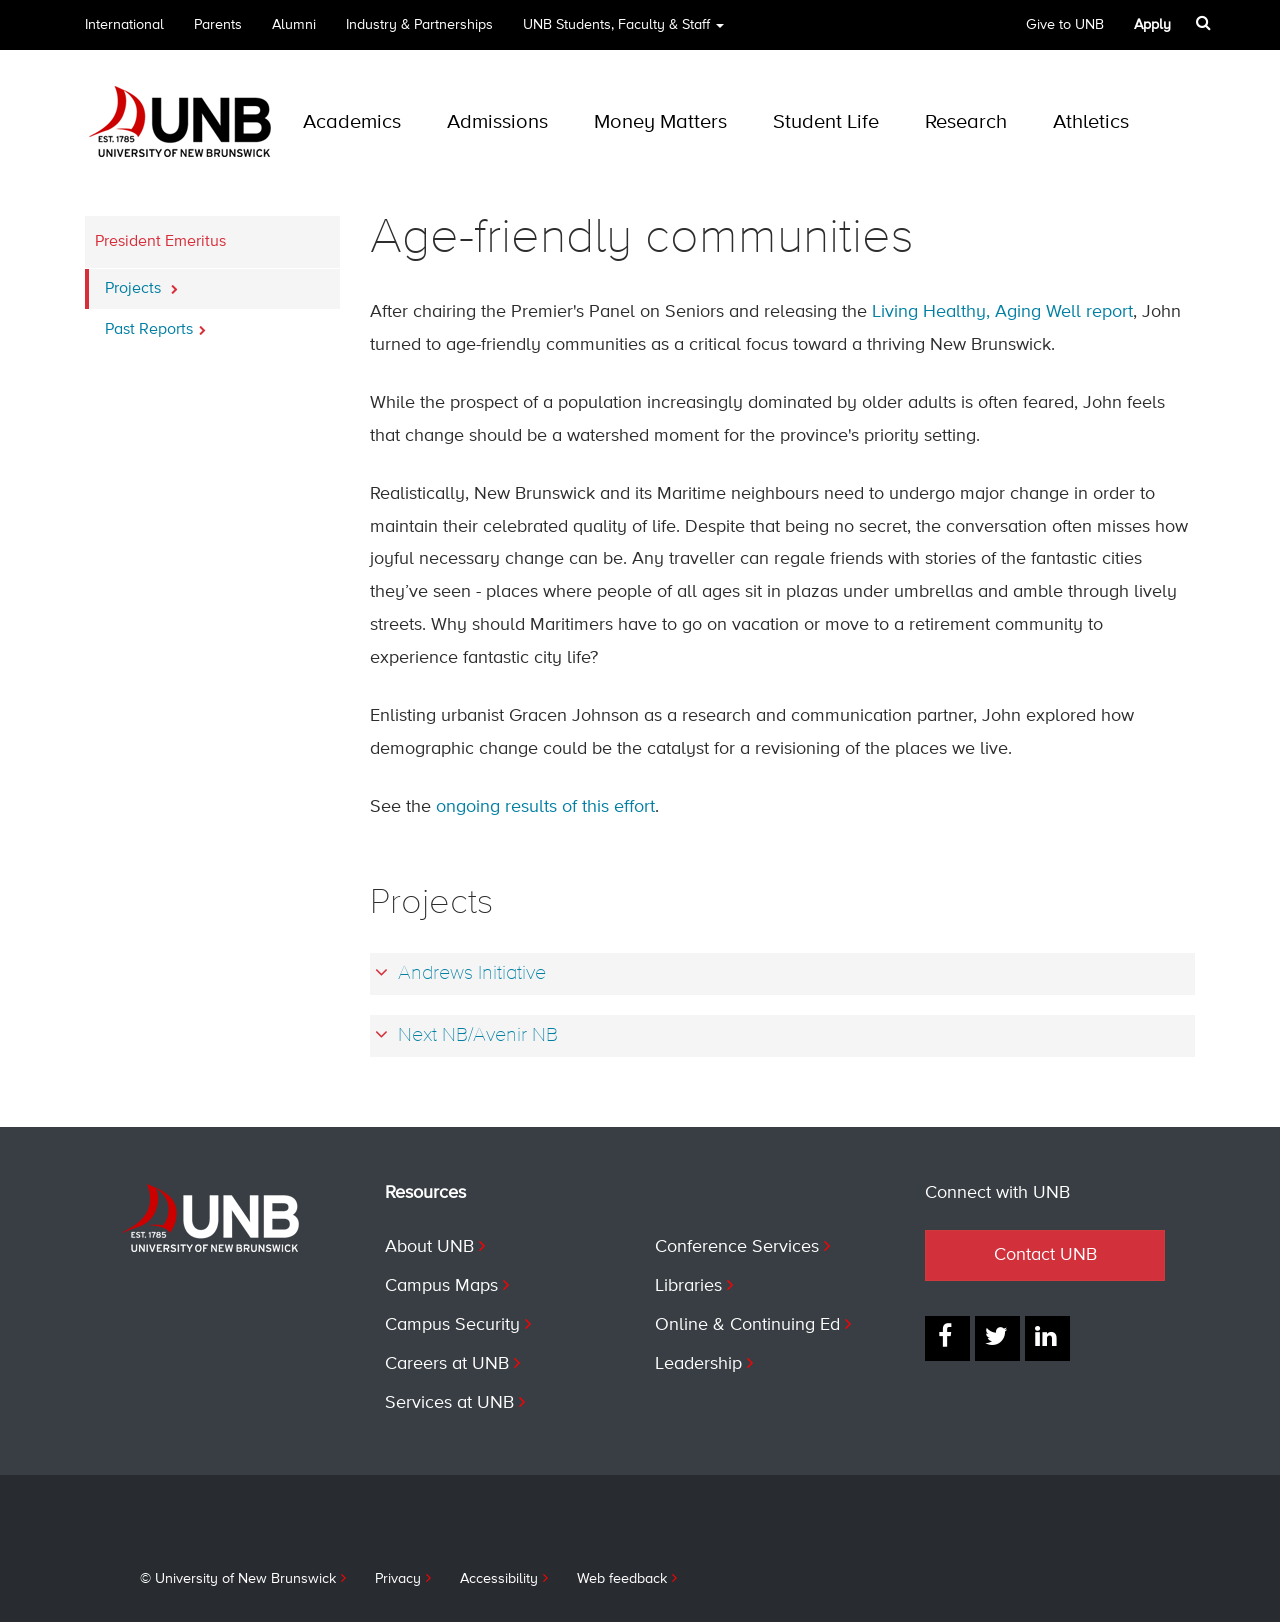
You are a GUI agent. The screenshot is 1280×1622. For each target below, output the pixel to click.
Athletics (1091, 122)
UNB (623, 31)
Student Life (826, 122)
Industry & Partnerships (419, 25)
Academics (352, 122)
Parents (218, 25)
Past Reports (155, 324)
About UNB (429, 1247)
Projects (141, 283)
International (124, 25)
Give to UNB (1065, 25)
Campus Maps (441, 1286)
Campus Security (452, 1325)
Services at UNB (449, 1403)
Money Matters (660, 122)
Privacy (398, 1579)
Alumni (294, 25)
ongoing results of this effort (545, 807)
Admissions (497, 122)
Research (966, 122)
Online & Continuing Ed (747, 1325)
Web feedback (622, 1579)
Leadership (698, 1364)
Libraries (688, 1286)
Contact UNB (1045, 1255)
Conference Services (737, 1247)
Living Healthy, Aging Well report (1002, 312)
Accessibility (499, 1579)
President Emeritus (160, 242)
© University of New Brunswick (238, 1579)
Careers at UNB (447, 1364)
